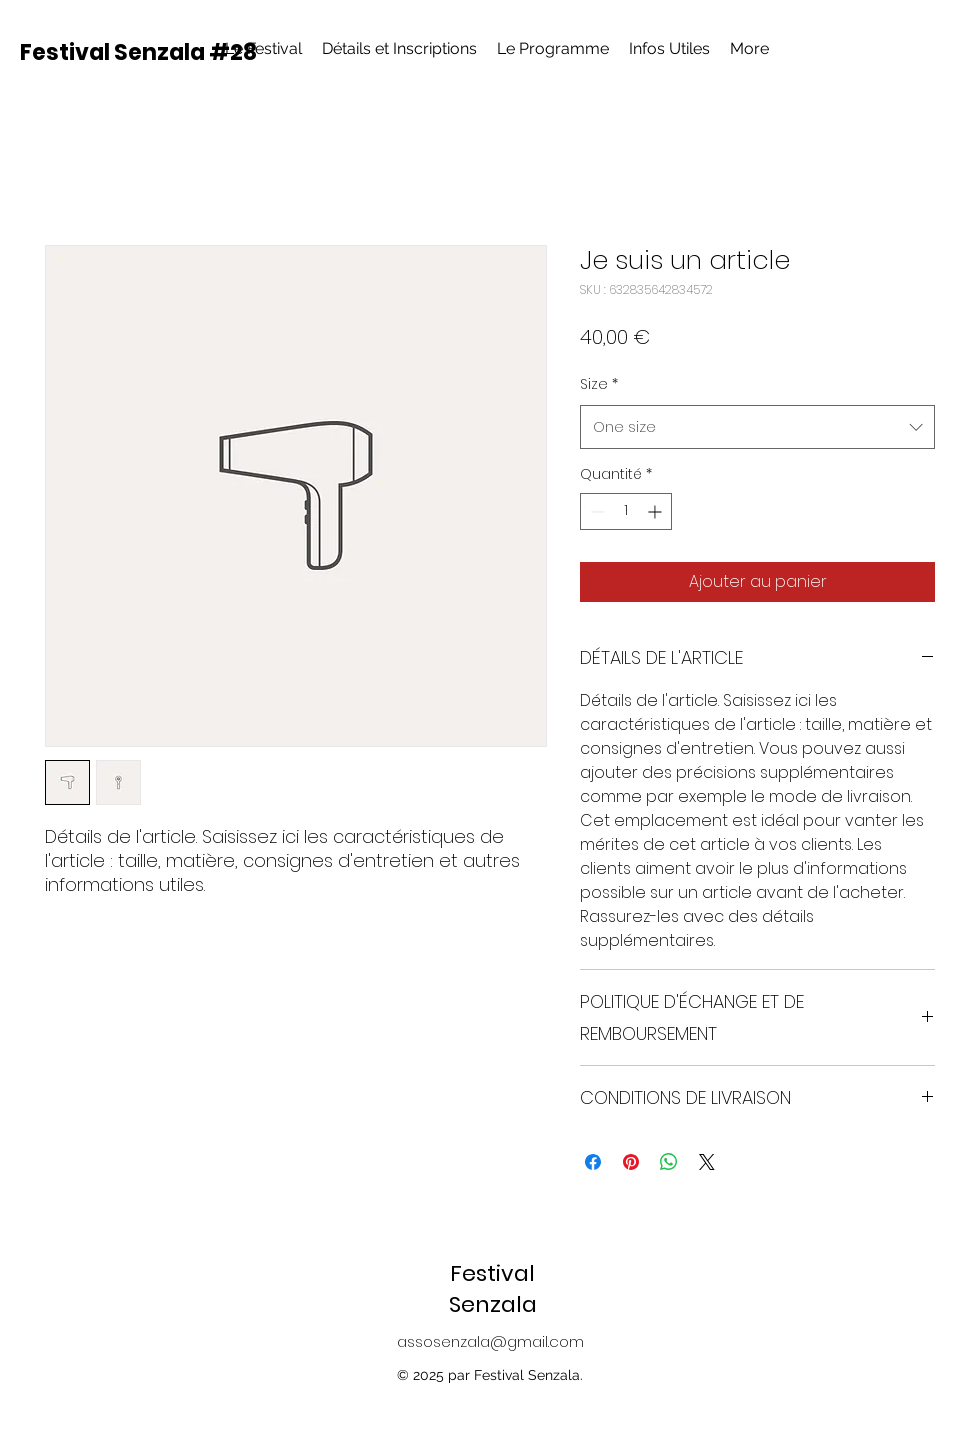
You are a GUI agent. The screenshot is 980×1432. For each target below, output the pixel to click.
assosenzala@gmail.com (490, 1341)
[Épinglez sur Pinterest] (631, 1162)
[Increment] (656, 511)
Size (599, 384)
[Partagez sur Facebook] (593, 1162)
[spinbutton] (626, 511)
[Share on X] (707, 1162)
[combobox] (757, 427)
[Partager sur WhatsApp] (669, 1162)
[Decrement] (595, 511)
